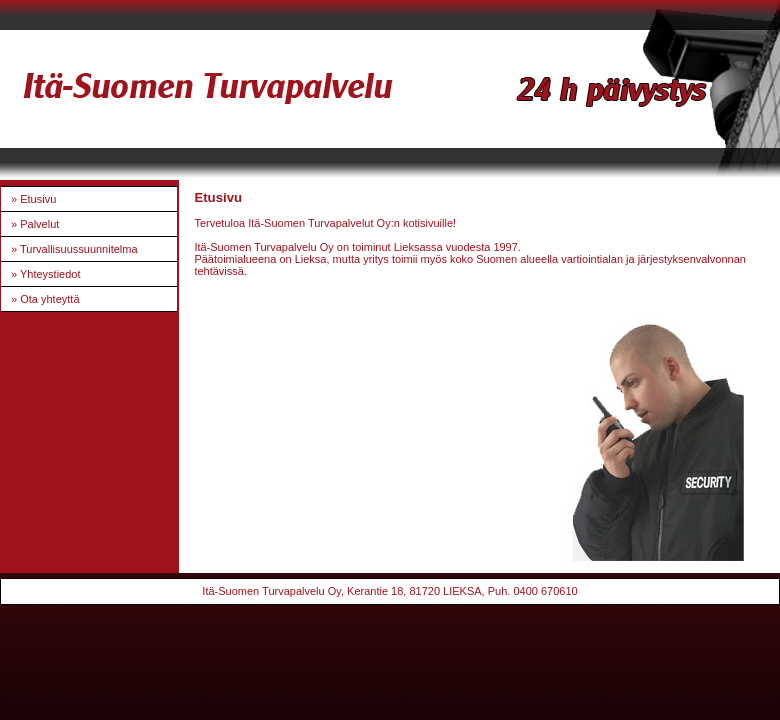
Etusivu (38, 199)
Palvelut (39, 224)
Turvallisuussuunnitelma (79, 249)
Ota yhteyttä (49, 299)
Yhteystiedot (50, 274)
